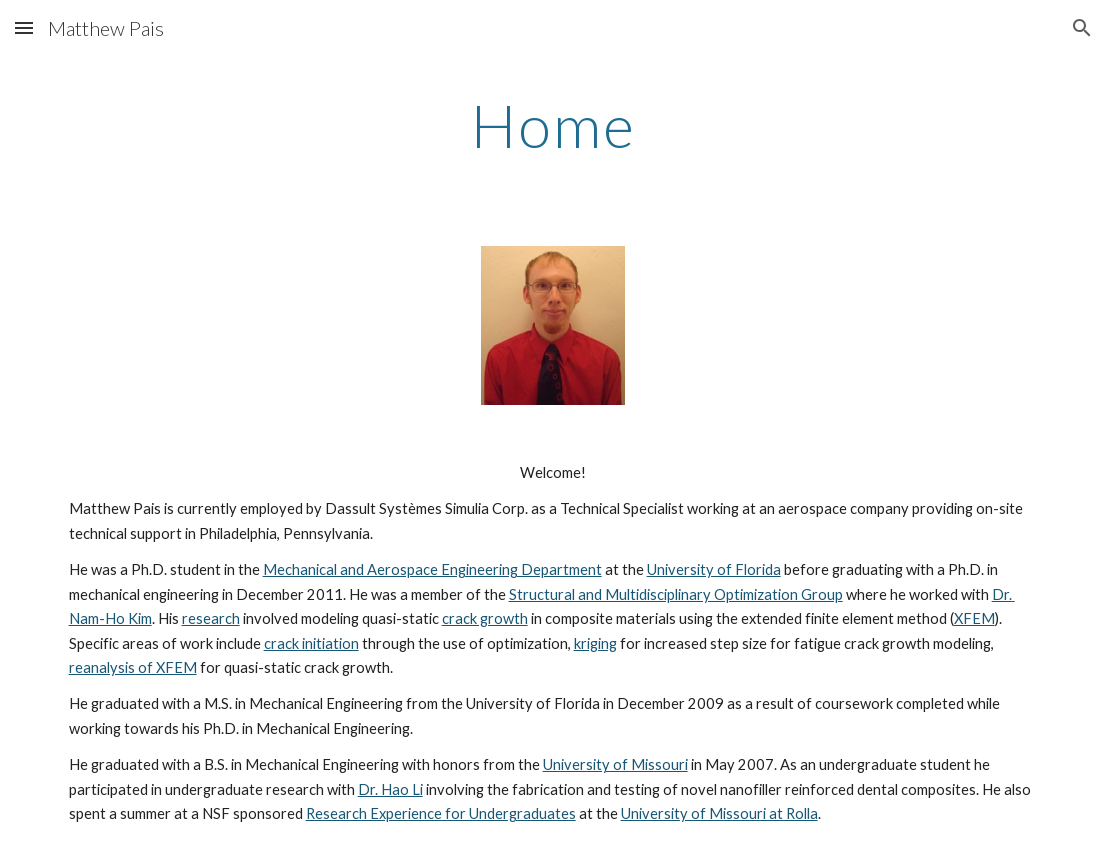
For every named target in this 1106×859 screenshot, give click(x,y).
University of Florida (714, 569)
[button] (24, 27)
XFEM (974, 618)
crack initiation (311, 643)
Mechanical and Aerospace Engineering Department (432, 569)
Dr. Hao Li (390, 789)
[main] (553, 125)
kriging (595, 643)
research (211, 618)
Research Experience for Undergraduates (441, 813)
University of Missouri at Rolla (719, 813)
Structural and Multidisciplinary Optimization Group (676, 594)
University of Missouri (615, 764)
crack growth (485, 618)
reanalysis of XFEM (133, 667)
